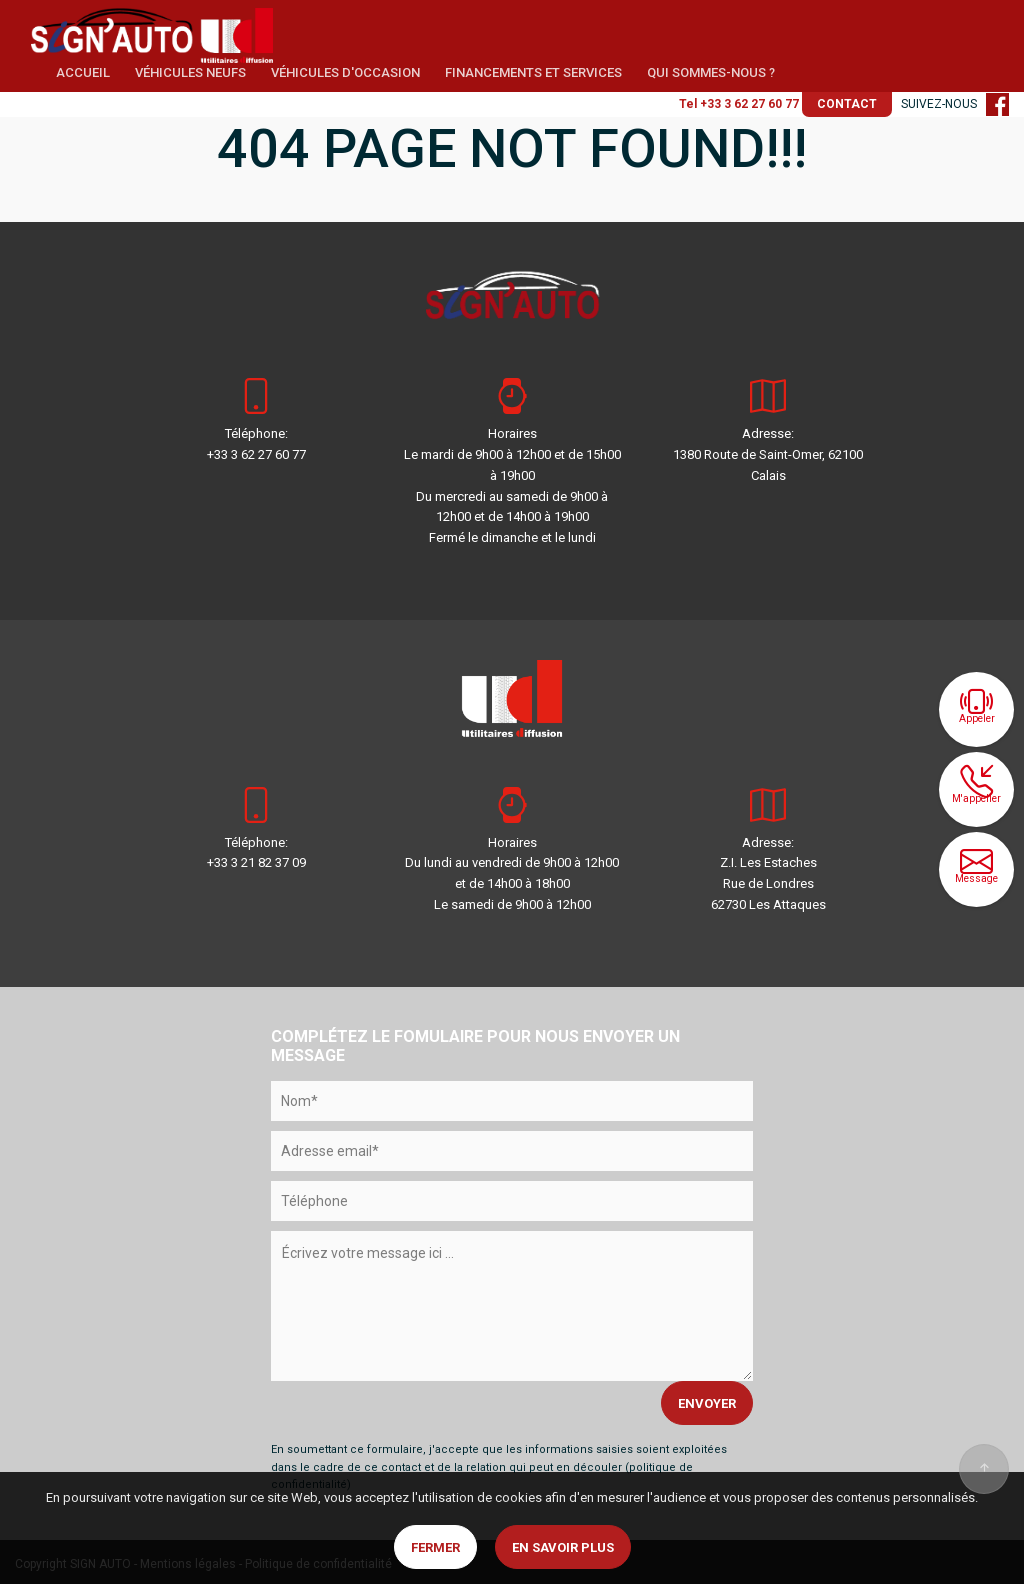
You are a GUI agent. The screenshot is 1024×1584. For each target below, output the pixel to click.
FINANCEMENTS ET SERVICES (533, 72)
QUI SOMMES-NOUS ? (711, 72)
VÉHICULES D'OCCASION (345, 72)
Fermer (435, 1547)
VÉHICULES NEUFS (190, 72)
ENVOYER (707, 1403)
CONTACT (847, 104)
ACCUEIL (83, 72)
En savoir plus (563, 1547)
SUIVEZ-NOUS (955, 104)
